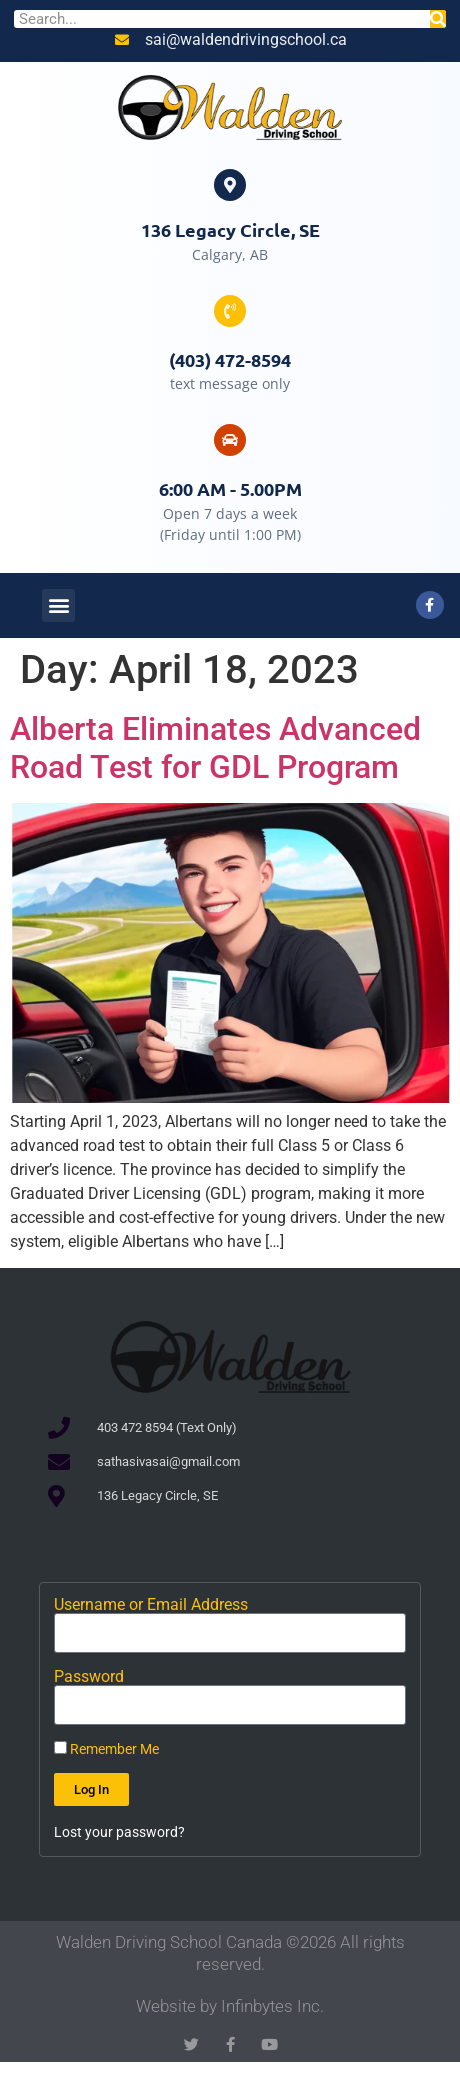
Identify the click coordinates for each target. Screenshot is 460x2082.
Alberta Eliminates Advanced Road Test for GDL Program (215, 748)
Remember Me (106, 1749)
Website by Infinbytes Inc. (230, 2006)
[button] (58, 605)
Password (89, 1677)
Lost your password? (119, 1832)
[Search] (438, 19)
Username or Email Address (151, 1605)
